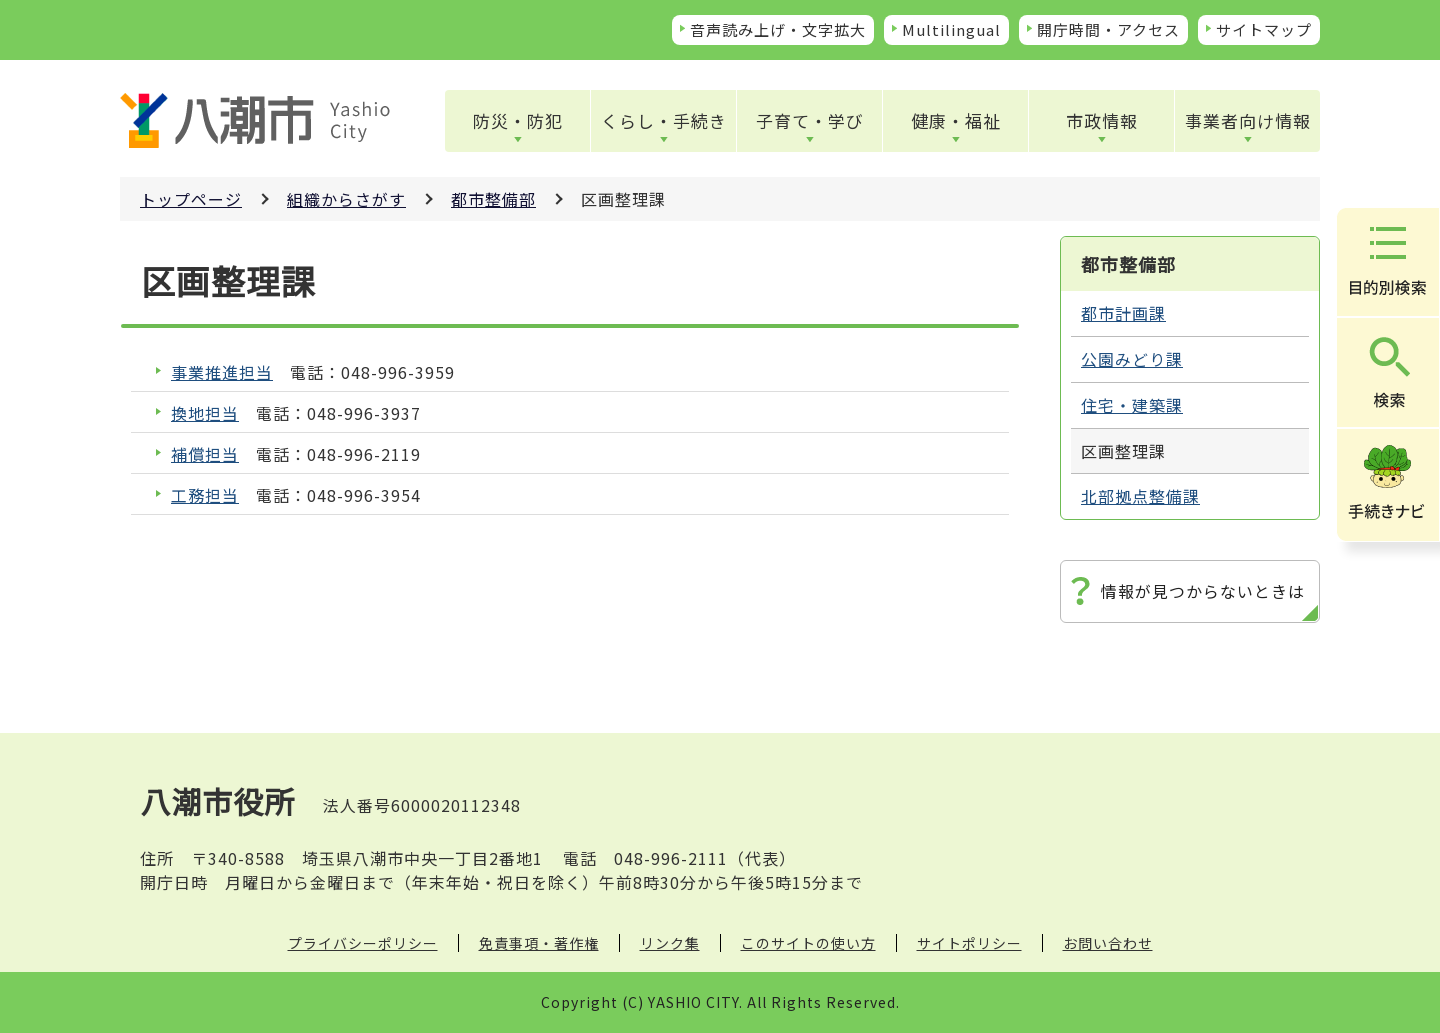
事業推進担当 (222, 372)
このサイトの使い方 (808, 943)
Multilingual (951, 29)
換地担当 (205, 413)
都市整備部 (493, 199)
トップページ (191, 199)
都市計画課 (1123, 313)
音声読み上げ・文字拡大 (778, 29)
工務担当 (205, 495)
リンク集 (670, 943)
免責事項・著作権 (539, 943)
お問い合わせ (1108, 943)
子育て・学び (810, 120)
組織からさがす (346, 199)
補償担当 (205, 454)
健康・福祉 (956, 120)
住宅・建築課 (1132, 405)
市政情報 (1102, 120)
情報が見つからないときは (1203, 591)
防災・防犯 (518, 120)
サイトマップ (1264, 29)
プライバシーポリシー (363, 943)
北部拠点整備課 (1140, 496)
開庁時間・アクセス (1108, 29)
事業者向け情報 (1248, 120)
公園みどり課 (1132, 359)
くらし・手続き (664, 120)
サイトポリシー (969, 943)
